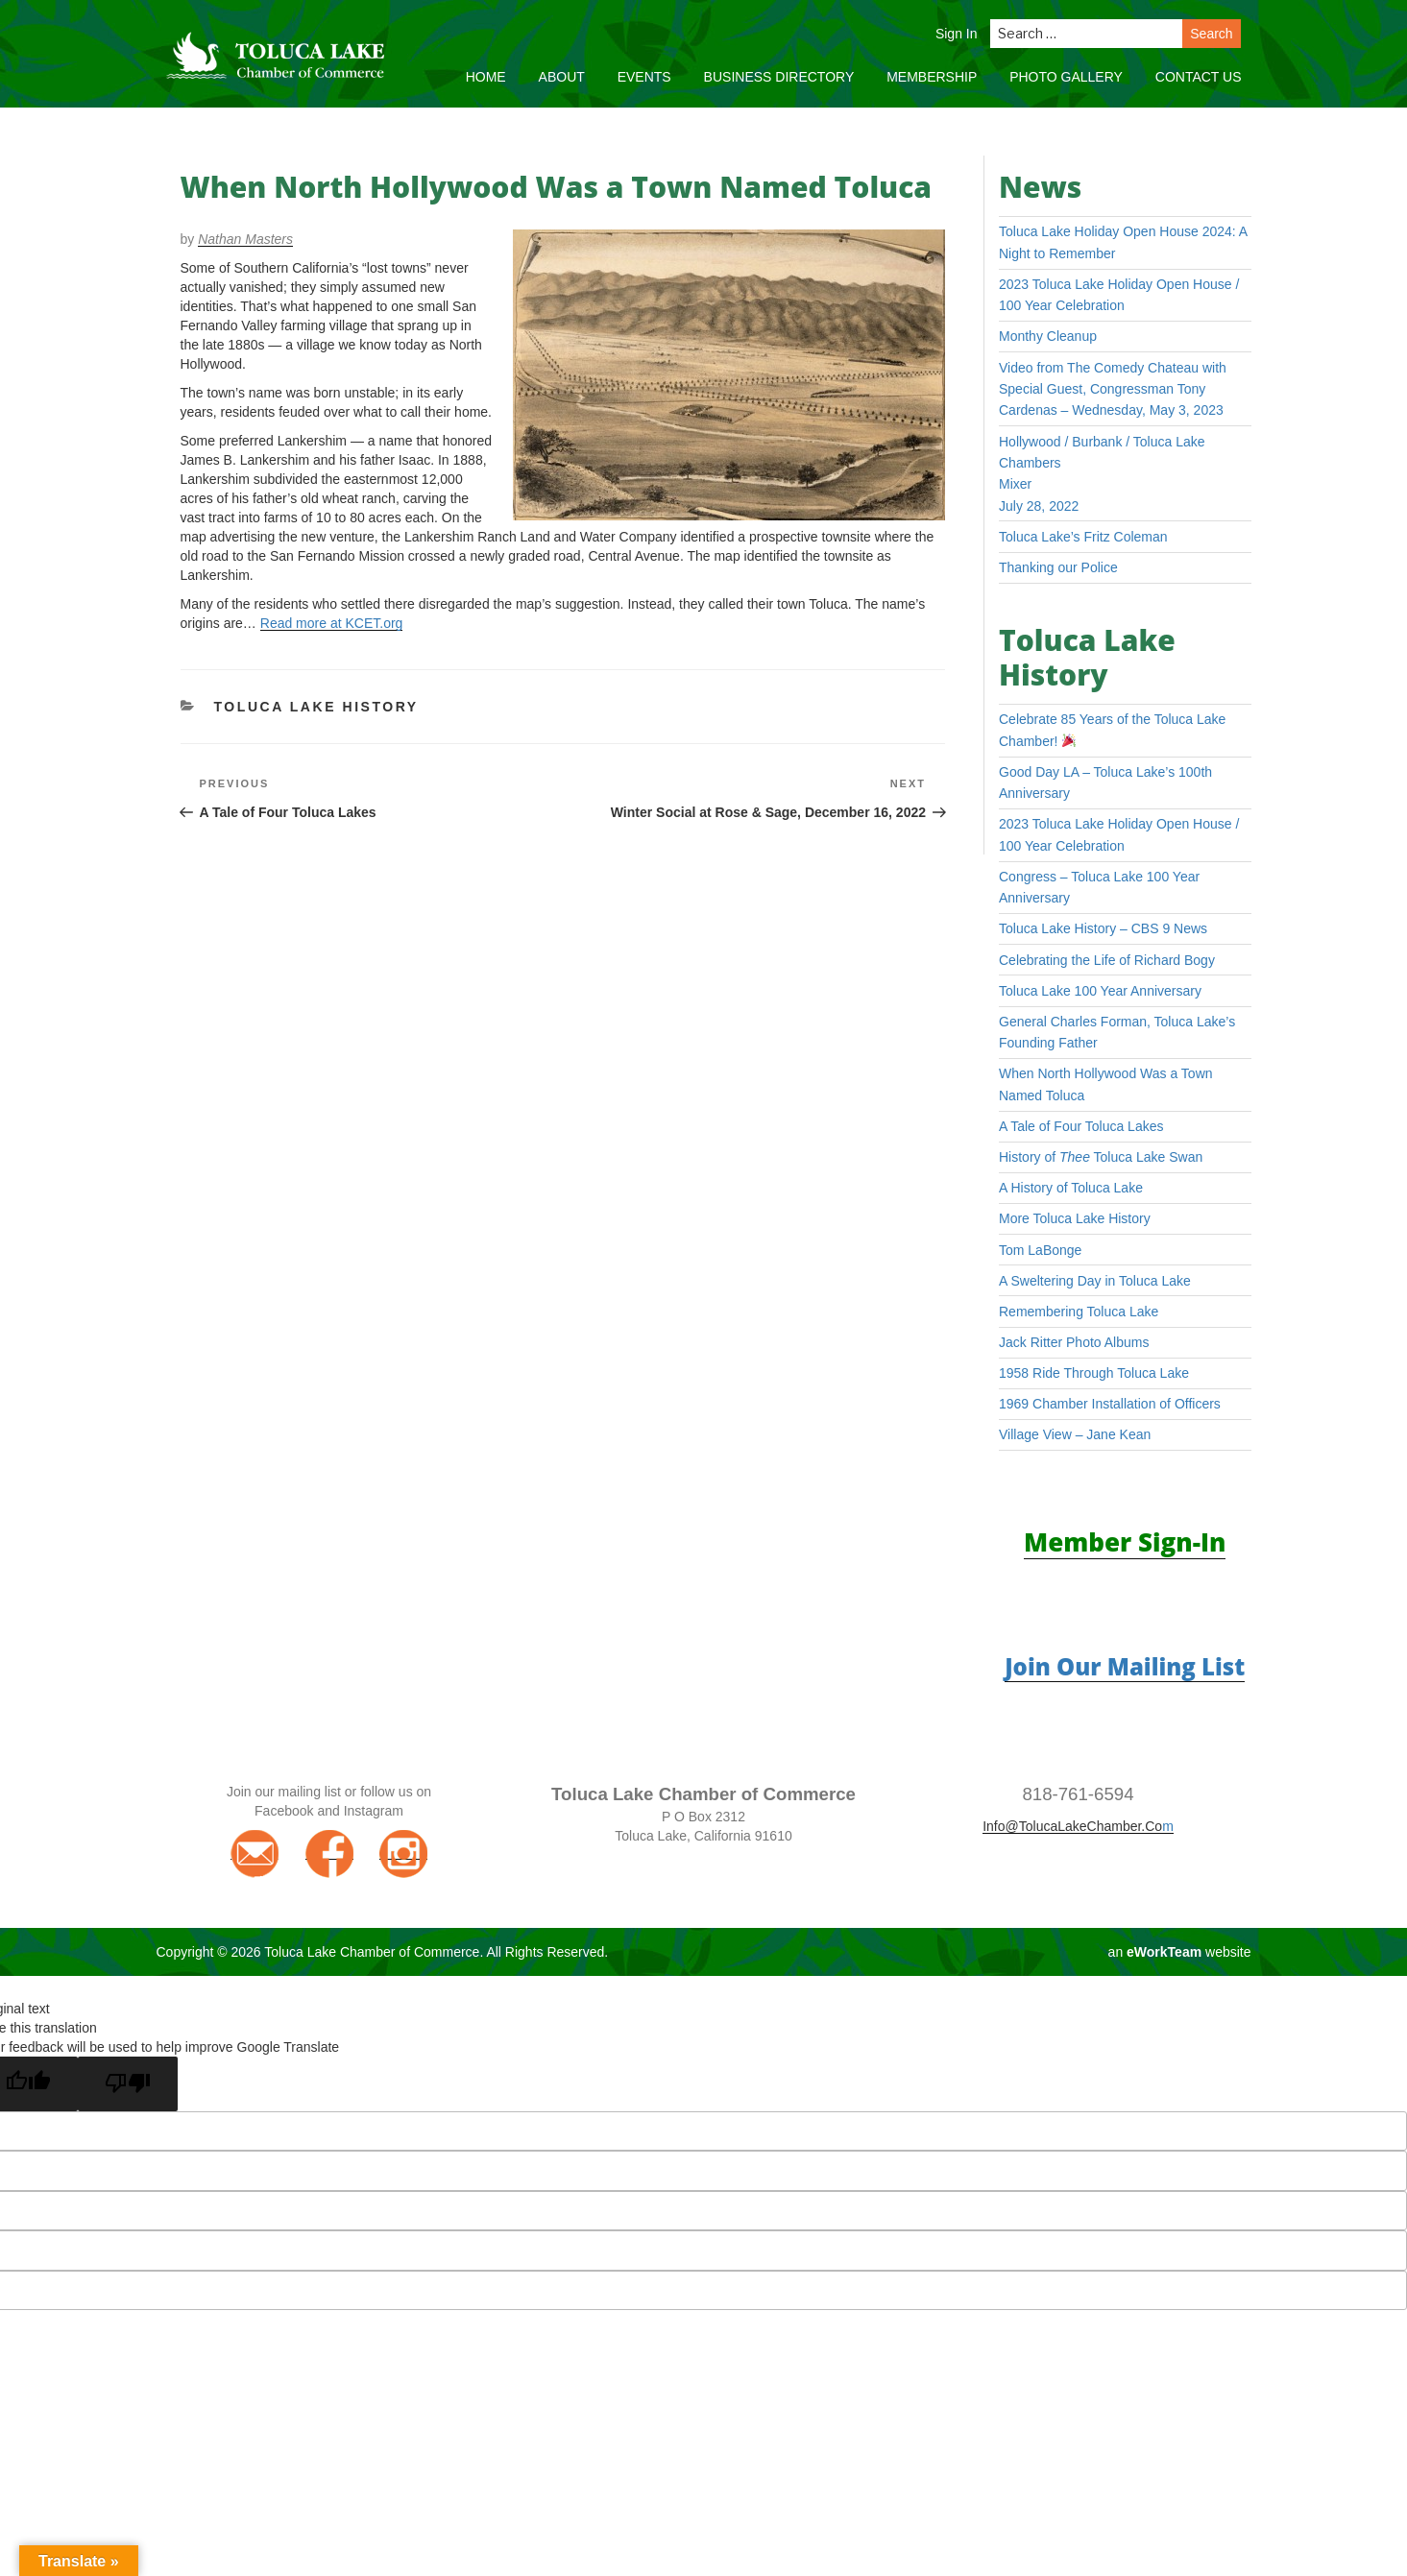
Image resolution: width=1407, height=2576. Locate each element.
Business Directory (779, 76)
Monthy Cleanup (1048, 336)
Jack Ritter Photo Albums (1074, 1342)
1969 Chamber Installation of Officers (1110, 1403)
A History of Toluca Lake (1071, 1187)
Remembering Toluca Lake (1078, 1311)
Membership (931, 76)
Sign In (956, 33)
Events (644, 76)
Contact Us (1198, 76)
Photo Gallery (1066, 76)
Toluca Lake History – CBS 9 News (1103, 928)
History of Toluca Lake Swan (1100, 1157)
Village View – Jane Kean (1075, 1434)
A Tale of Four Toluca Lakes (1081, 1126)
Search (1211, 33)
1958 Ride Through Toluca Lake (1094, 1373)
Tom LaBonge (1040, 1250)
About (562, 76)
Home (486, 76)
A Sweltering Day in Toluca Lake (1095, 1280)
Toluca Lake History (316, 706)
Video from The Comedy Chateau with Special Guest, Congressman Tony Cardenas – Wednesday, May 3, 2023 (1112, 389)
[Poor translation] (128, 2084)
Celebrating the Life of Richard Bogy (1107, 960)
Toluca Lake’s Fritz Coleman (1083, 536)
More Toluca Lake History (1075, 1218)
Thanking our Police (1058, 567)
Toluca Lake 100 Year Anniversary (1100, 991)
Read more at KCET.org (331, 623)
